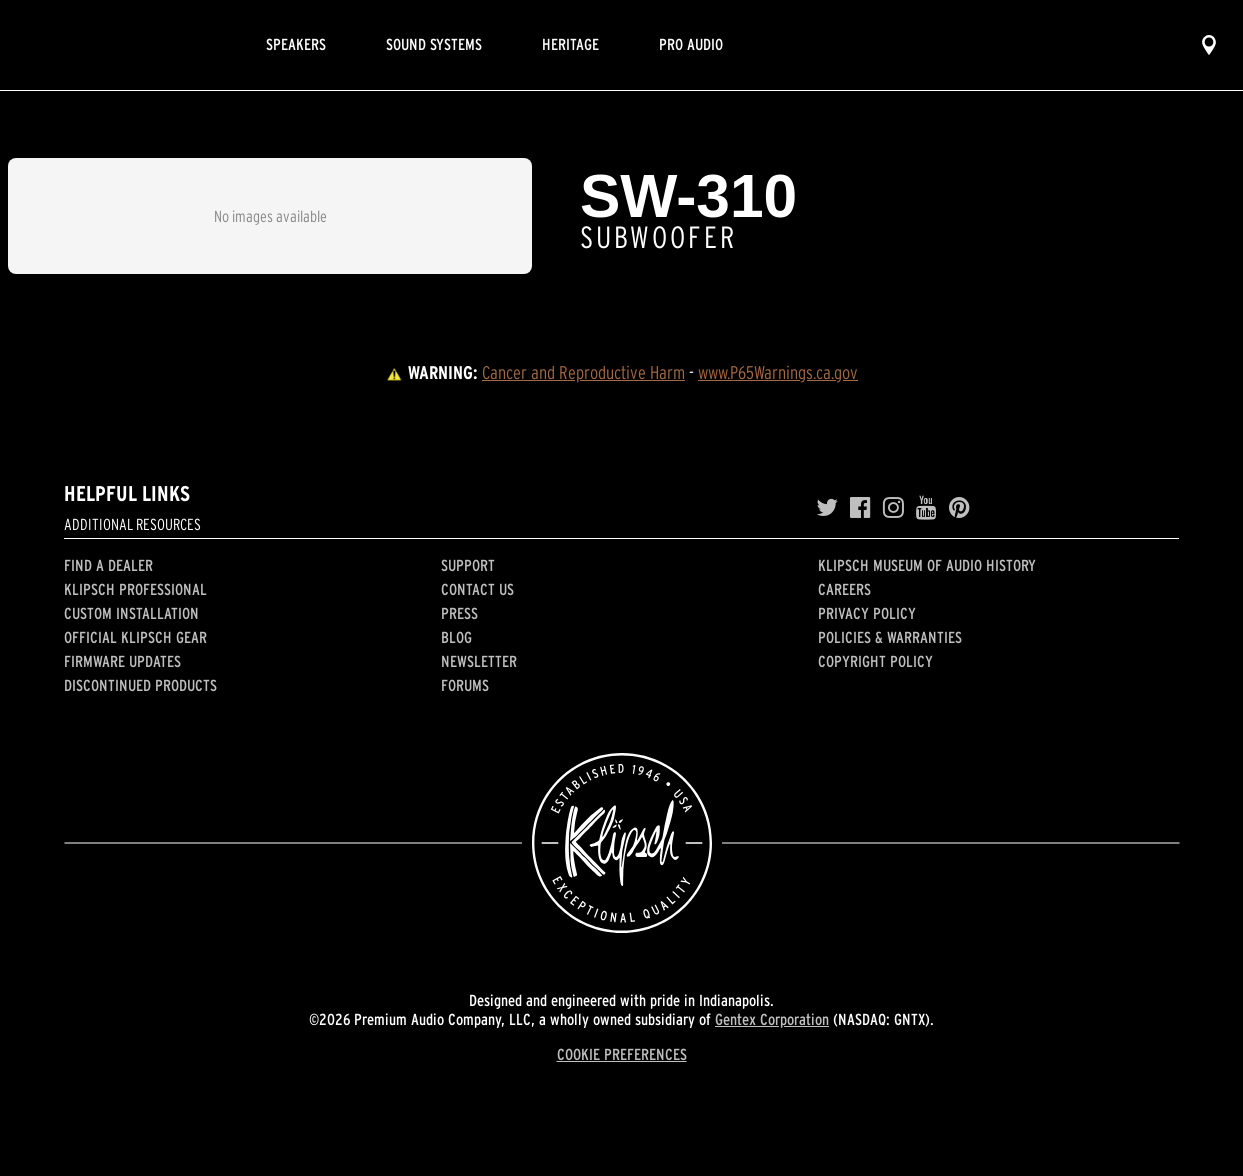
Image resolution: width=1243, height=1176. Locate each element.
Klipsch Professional (135, 589)
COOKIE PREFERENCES (622, 1054)
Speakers (296, 44)
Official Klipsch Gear (135, 637)
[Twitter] (827, 508)
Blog (456, 637)
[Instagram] (893, 508)
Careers (844, 589)
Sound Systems (434, 44)
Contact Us (477, 589)
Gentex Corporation (772, 1019)
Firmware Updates (122, 661)
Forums (465, 685)
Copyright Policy (875, 661)
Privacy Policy (867, 613)
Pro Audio (691, 44)
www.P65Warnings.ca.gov (778, 372)
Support (468, 565)
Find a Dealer (108, 565)
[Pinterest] (959, 508)
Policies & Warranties (890, 637)
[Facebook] (860, 508)
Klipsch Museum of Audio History (927, 565)
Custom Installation (131, 613)
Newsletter (479, 661)
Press (459, 613)
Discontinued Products (140, 685)
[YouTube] (926, 508)
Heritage (570, 44)
